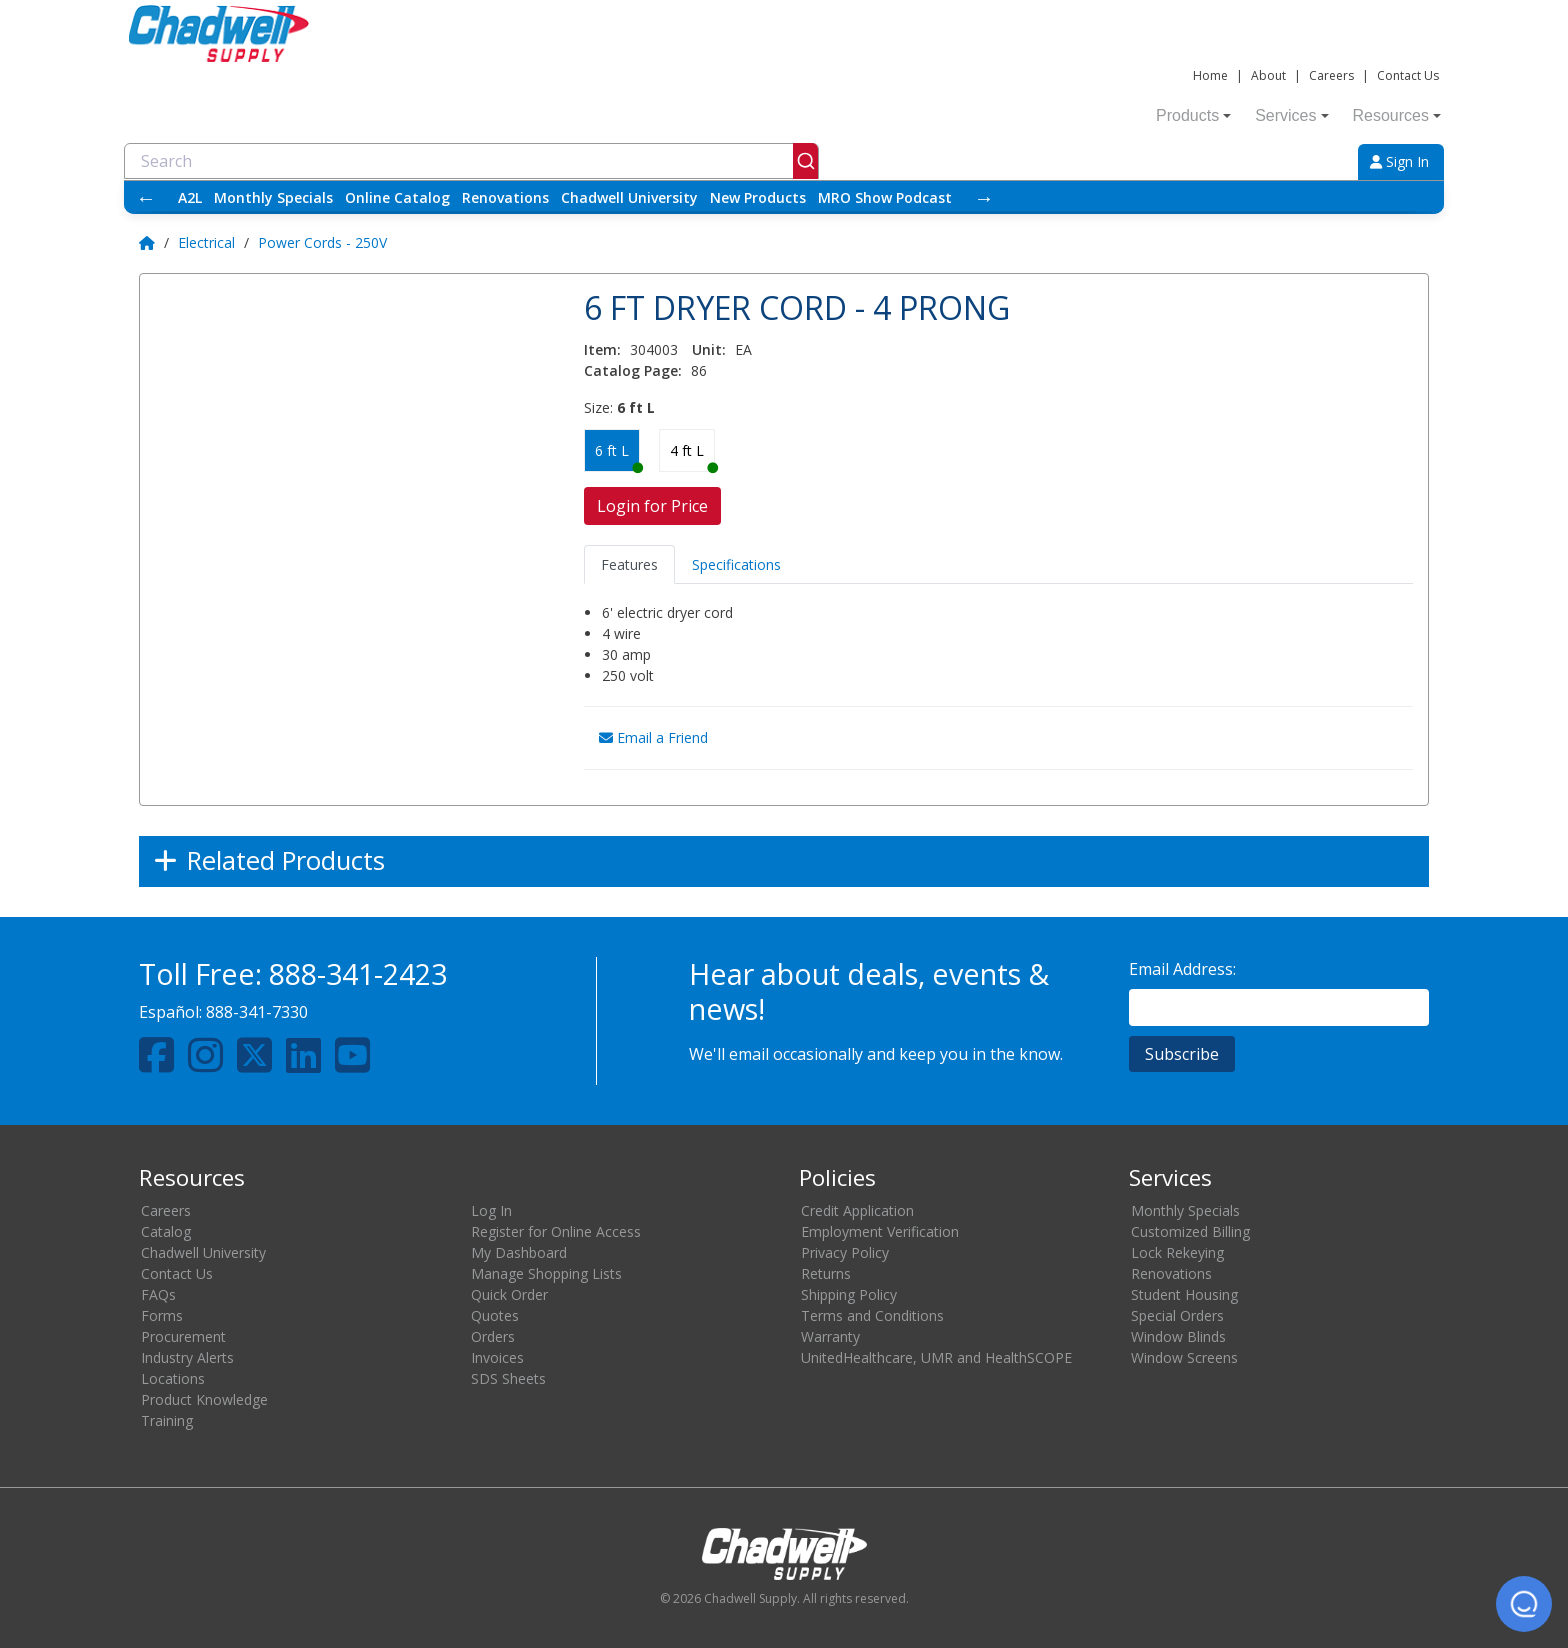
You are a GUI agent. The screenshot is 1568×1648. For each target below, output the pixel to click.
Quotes (495, 1315)
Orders (493, 1336)
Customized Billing (1190, 1231)
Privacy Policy (845, 1252)
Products (1193, 115)
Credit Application (857, 1210)
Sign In (1399, 161)
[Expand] (784, 861)
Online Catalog (397, 197)
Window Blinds (1178, 1336)
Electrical (206, 242)
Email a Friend (653, 737)
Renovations (505, 197)
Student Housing (1184, 1294)
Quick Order (509, 1294)
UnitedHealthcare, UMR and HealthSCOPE (936, 1357)
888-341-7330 (257, 1012)
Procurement (183, 1336)
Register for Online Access (556, 1231)
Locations (173, 1378)
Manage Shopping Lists (546, 1273)
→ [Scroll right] (984, 197)
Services (1291, 115)
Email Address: (1182, 969)
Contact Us (1408, 75)
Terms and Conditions (872, 1315)
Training (167, 1420)
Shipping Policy (849, 1294)
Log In (491, 1210)
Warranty (830, 1336)
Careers (1331, 75)
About (1268, 75)
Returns (826, 1273)
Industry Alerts (187, 1357)
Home (1210, 75)
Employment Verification (880, 1231)
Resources (1397, 115)
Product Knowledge (204, 1399)
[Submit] (805, 161)
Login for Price (652, 506)
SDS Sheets (508, 1378)
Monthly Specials (273, 197)
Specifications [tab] (736, 564)
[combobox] (471, 161)
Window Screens (1184, 1357)
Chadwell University (629, 197)
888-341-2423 (358, 973)
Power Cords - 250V (322, 242)
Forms (162, 1315)
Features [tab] (629, 564)
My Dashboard (519, 1252)
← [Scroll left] (146, 197)
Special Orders (1177, 1315)
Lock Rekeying (1177, 1252)
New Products (758, 197)
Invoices (497, 1357)
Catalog (166, 1231)
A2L (190, 197)
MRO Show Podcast (885, 197)
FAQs (158, 1294)
